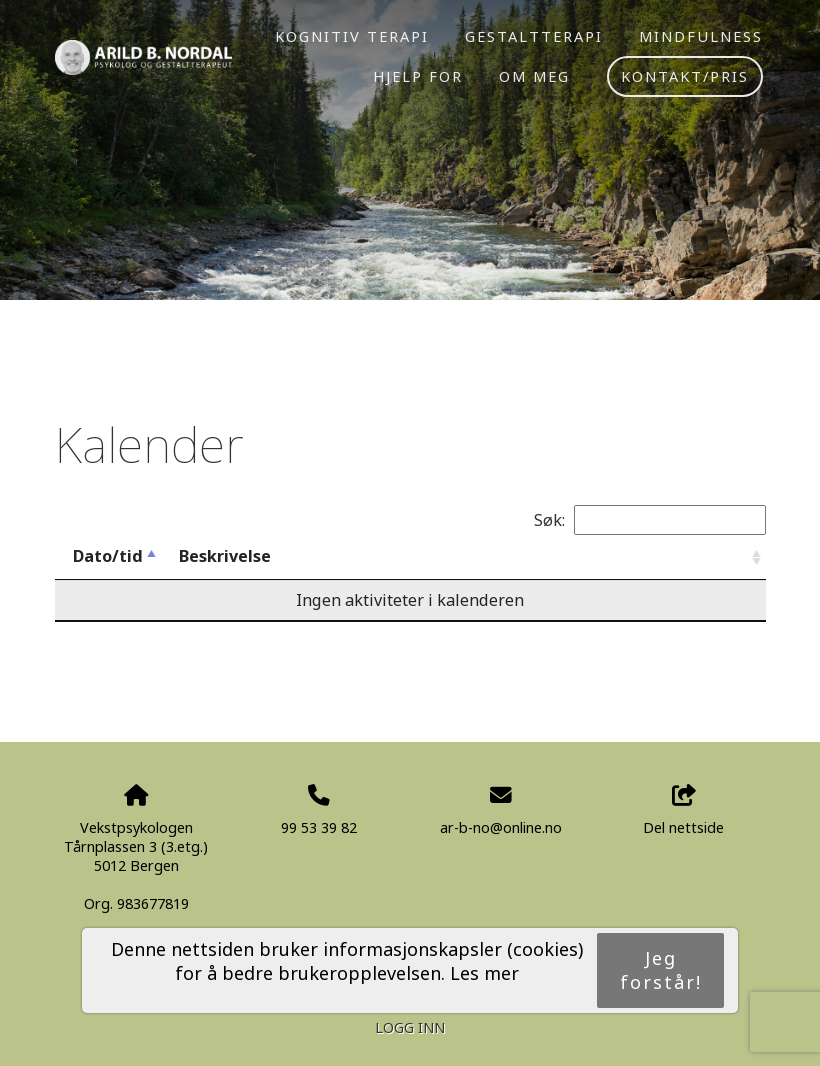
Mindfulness (701, 36)
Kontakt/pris (685, 76)
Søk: (649, 520)
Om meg (534, 76)
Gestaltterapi (534, 36)
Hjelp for (418, 76)
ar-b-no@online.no (501, 827)
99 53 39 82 (319, 827)
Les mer (484, 973)
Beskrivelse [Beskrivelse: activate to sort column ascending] (225, 556)
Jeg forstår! (661, 970)
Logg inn (410, 1027)
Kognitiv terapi (352, 36)
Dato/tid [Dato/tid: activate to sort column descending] (108, 556)
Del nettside (683, 810)
